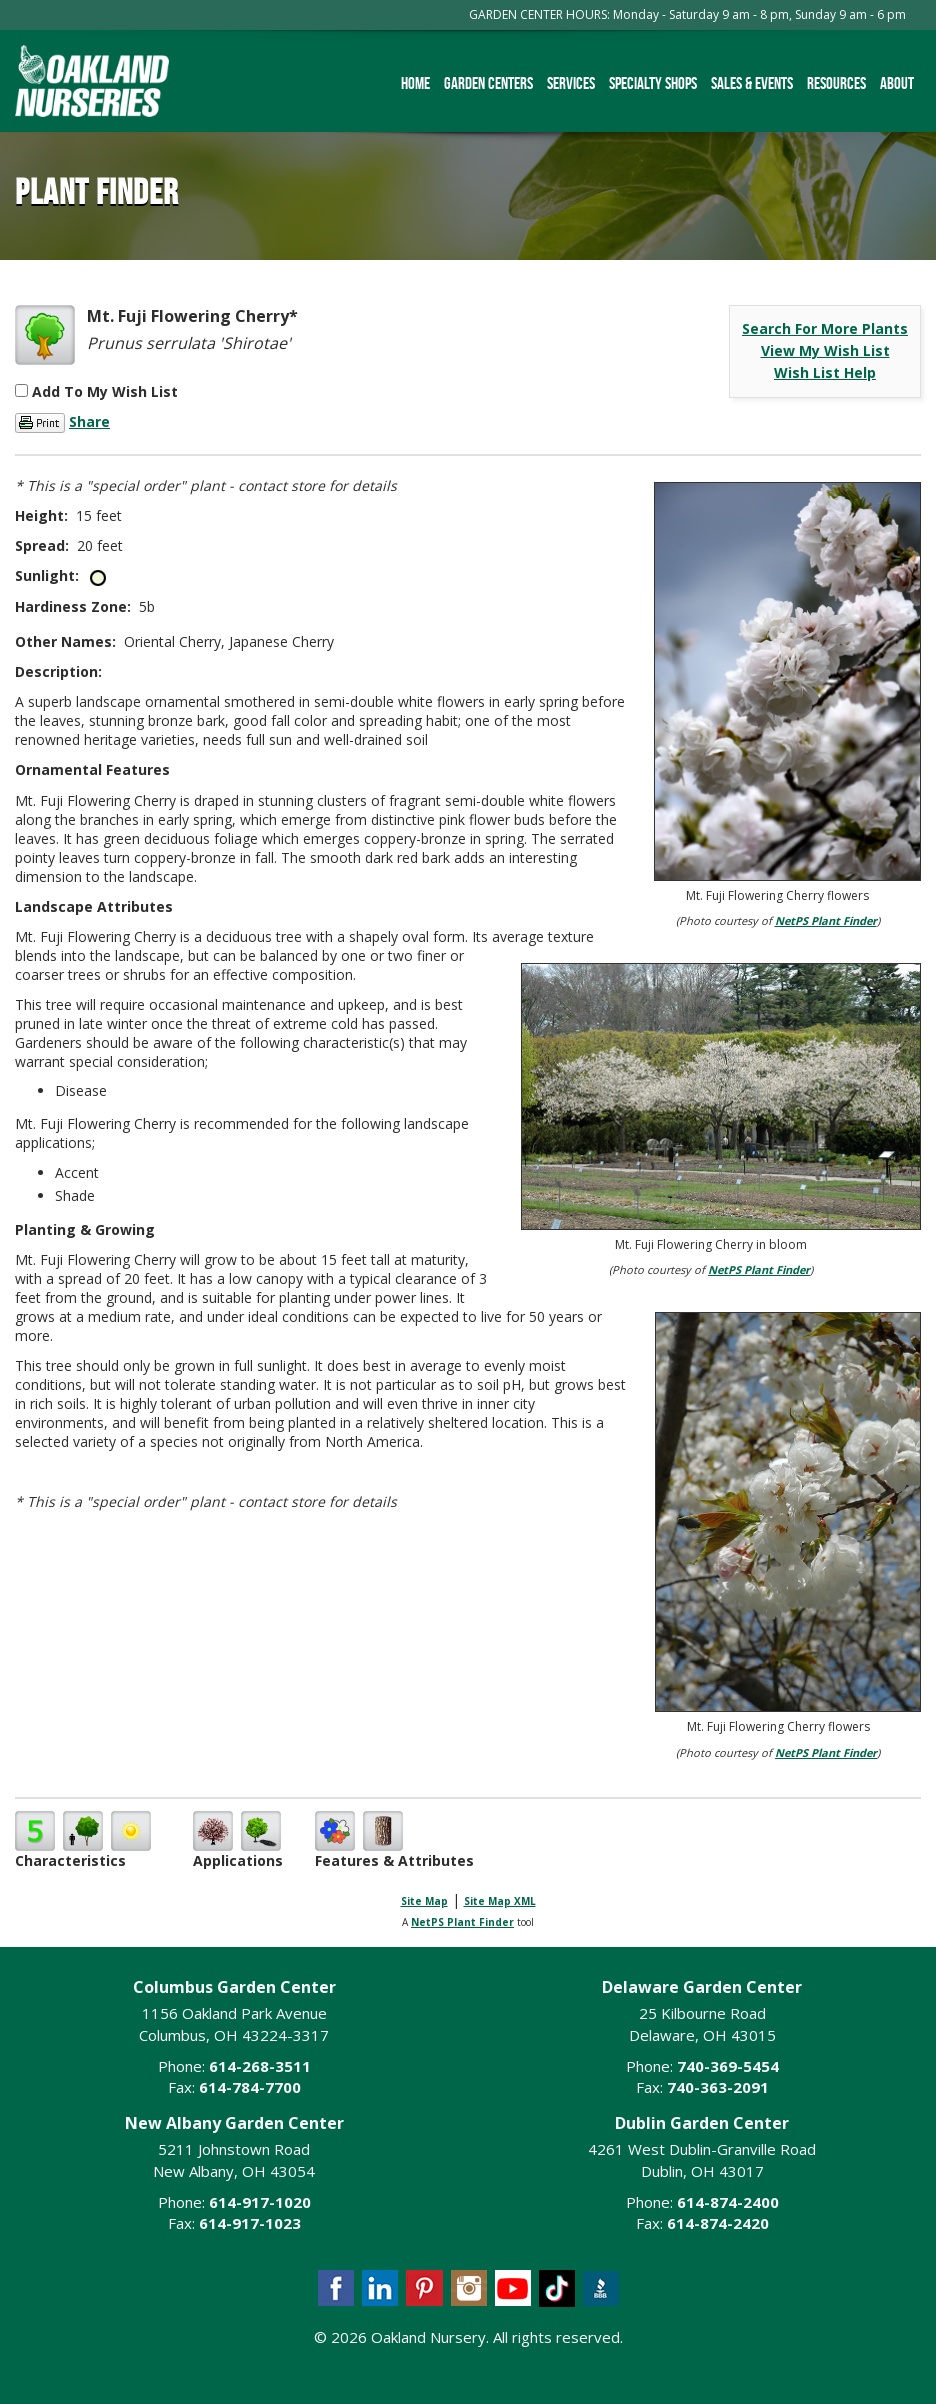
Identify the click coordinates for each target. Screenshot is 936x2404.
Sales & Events (752, 83)
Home (415, 83)
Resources (836, 83)
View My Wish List (825, 350)
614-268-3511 (260, 2066)
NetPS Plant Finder (826, 920)
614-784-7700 (250, 2087)
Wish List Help (825, 372)
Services (571, 83)
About (897, 83)
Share (89, 421)
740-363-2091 (718, 2087)
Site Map (424, 1901)
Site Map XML (500, 1901)
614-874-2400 (728, 2202)
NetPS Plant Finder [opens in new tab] (462, 1922)
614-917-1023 (250, 2223)
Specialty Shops (653, 83)
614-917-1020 (260, 2202)
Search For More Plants (825, 328)
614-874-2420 (718, 2223)
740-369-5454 (728, 2066)
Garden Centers (488, 83)
